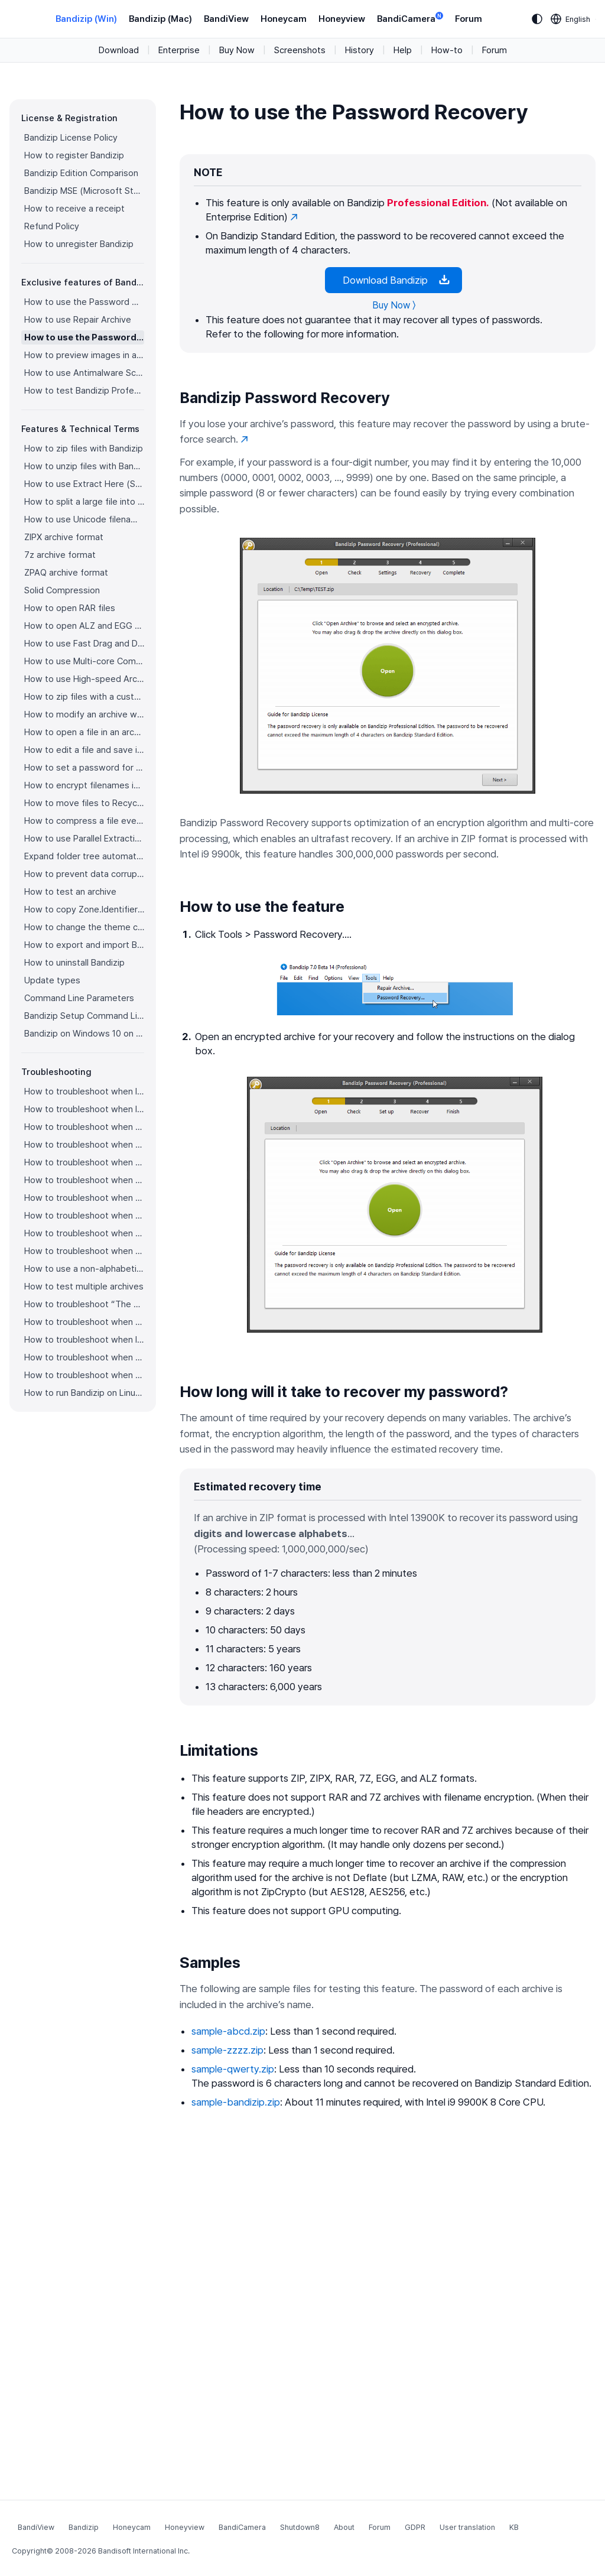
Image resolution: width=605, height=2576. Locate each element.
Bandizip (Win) (86, 19)
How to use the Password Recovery (84, 337)
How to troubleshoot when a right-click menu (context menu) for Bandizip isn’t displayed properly (84, 1198)
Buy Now (237, 50)
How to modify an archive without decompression (84, 714)
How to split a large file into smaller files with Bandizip (84, 501)
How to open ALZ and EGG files (84, 626)
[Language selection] (571, 18)
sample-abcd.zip (228, 2031)
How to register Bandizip (74, 155)
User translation (467, 2527)
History (359, 50)
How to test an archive (70, 891)
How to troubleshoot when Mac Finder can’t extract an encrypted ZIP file (84, 1251)
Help (402, 50)
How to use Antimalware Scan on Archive (84, 373)
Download (119, 50)
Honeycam (284, 19)
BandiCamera (410, 18)
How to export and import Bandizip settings (84, 945)
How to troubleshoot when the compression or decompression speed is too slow (84, 1215)
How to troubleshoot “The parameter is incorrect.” (84, 1304)
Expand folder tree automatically (84, 856)
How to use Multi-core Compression (84, 661)
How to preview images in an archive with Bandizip (84, 355)
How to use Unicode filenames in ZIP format (84, 519)
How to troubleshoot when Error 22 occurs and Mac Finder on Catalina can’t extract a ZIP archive (84, 1233)
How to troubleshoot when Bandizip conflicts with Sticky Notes (84, 1322)
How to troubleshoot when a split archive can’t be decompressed (84, 1357)
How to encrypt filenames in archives (84, 785)
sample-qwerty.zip (232, 2069)
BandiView (226, 19)
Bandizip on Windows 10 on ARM (84, 1033)
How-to (447, 50)
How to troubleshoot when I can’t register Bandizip (84, 1091)
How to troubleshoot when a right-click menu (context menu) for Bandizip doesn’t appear (84, 1180)
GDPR (415, 2527)
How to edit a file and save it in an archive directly (84, 750)
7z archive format (60, 555)
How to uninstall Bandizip (74, 962)
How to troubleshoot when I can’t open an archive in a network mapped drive (84, 1339)
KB (514, 2527)
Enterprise (179, 50)
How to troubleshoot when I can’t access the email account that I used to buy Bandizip (84, 1109)
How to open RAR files (69, 608)
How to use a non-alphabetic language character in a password (84, 1268)
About (344, 2527)
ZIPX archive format (63, 537)
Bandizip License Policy (71, 137)
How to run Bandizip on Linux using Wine (84, 1393)
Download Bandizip (393, 280)
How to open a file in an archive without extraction (84, 732)
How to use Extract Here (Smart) (84, 484)
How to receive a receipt (74, 208)
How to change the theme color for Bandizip (84, 927)
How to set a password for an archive (84, 767)
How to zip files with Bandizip (83, 448)
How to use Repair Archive (77, 319)
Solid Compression (62, 590)
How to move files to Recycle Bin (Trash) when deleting (84, 803)
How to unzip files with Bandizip (84, 466)
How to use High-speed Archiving (84, 679)
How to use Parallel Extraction (84, 838)
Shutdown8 (300, 2527)
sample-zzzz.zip (227, 2050)
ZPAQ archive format (66, 572)
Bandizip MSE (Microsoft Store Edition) (84, 191)
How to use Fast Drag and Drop (84, 643)
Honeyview (341, 19)
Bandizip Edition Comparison (81, 173)
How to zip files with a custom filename (84, 696)
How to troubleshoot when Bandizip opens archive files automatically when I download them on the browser (84, 1144)
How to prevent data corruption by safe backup (84, 874)
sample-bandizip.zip (235, 2102)
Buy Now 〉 (393, 305)
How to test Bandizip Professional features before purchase (84, 390)
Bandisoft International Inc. (144, 2550)
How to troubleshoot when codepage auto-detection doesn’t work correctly (84, 1127)
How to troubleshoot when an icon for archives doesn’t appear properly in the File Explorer (84, 1162)
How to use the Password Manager (84, 302)
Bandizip (84, 2527)
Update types (52, 980)
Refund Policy (51, 226)
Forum (468, 19)
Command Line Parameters (79, 998)
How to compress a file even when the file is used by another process (84, 821)
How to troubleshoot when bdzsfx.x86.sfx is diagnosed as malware (84, 1375)
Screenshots (300, 50)
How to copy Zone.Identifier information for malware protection (84, 909)
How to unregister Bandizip (79, 244)
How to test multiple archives (84, 1286)
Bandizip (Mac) (160, 19)
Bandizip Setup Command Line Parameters (84, 1016)
